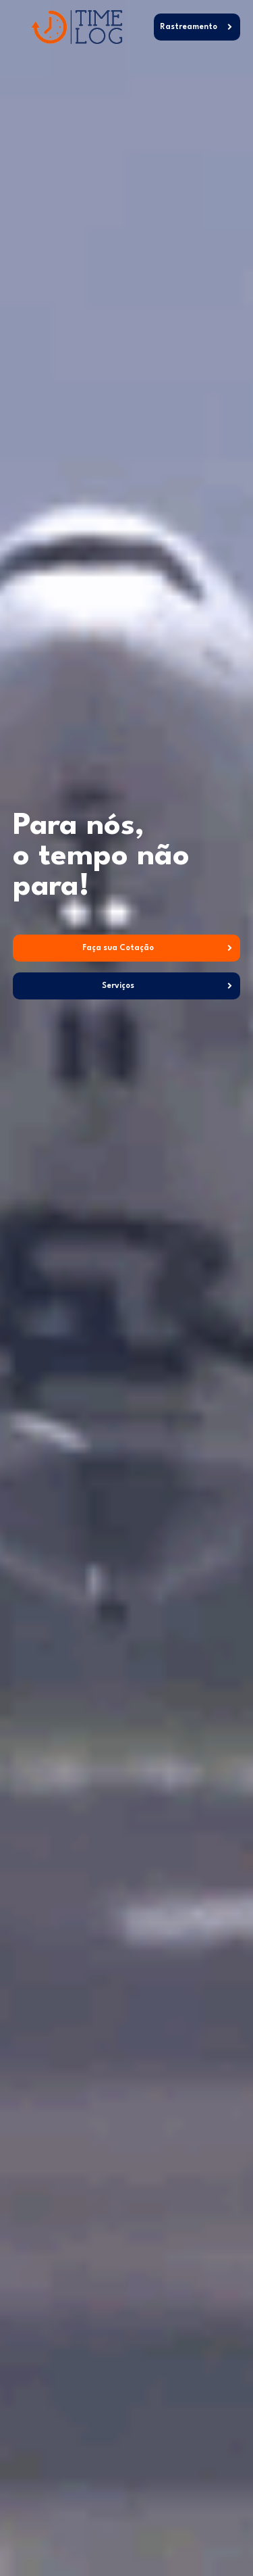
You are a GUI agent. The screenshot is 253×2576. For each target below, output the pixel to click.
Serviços (118, 986)
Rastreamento (188, 27)
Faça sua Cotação (118, 948)
